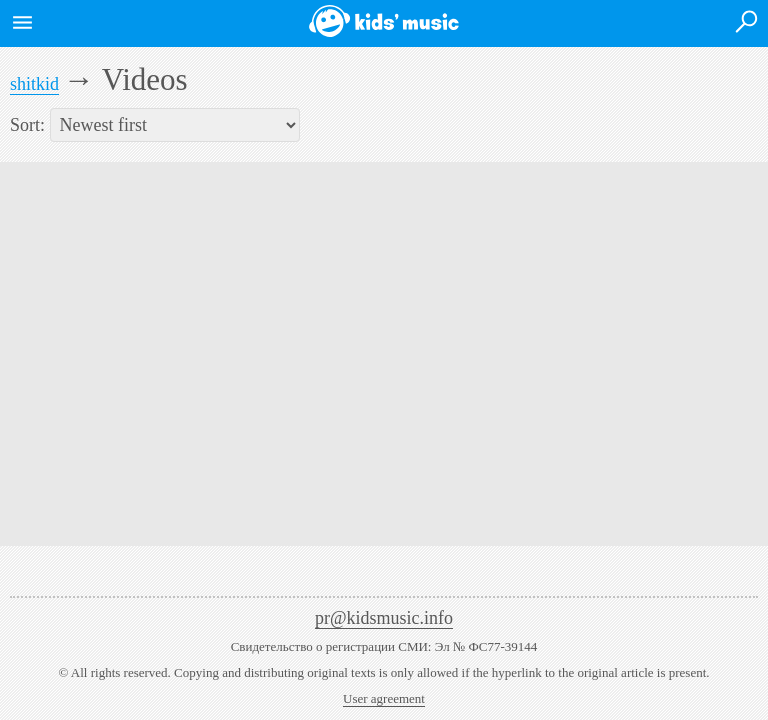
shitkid (34, 84)
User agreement (384, 698)
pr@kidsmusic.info (384, 618)
